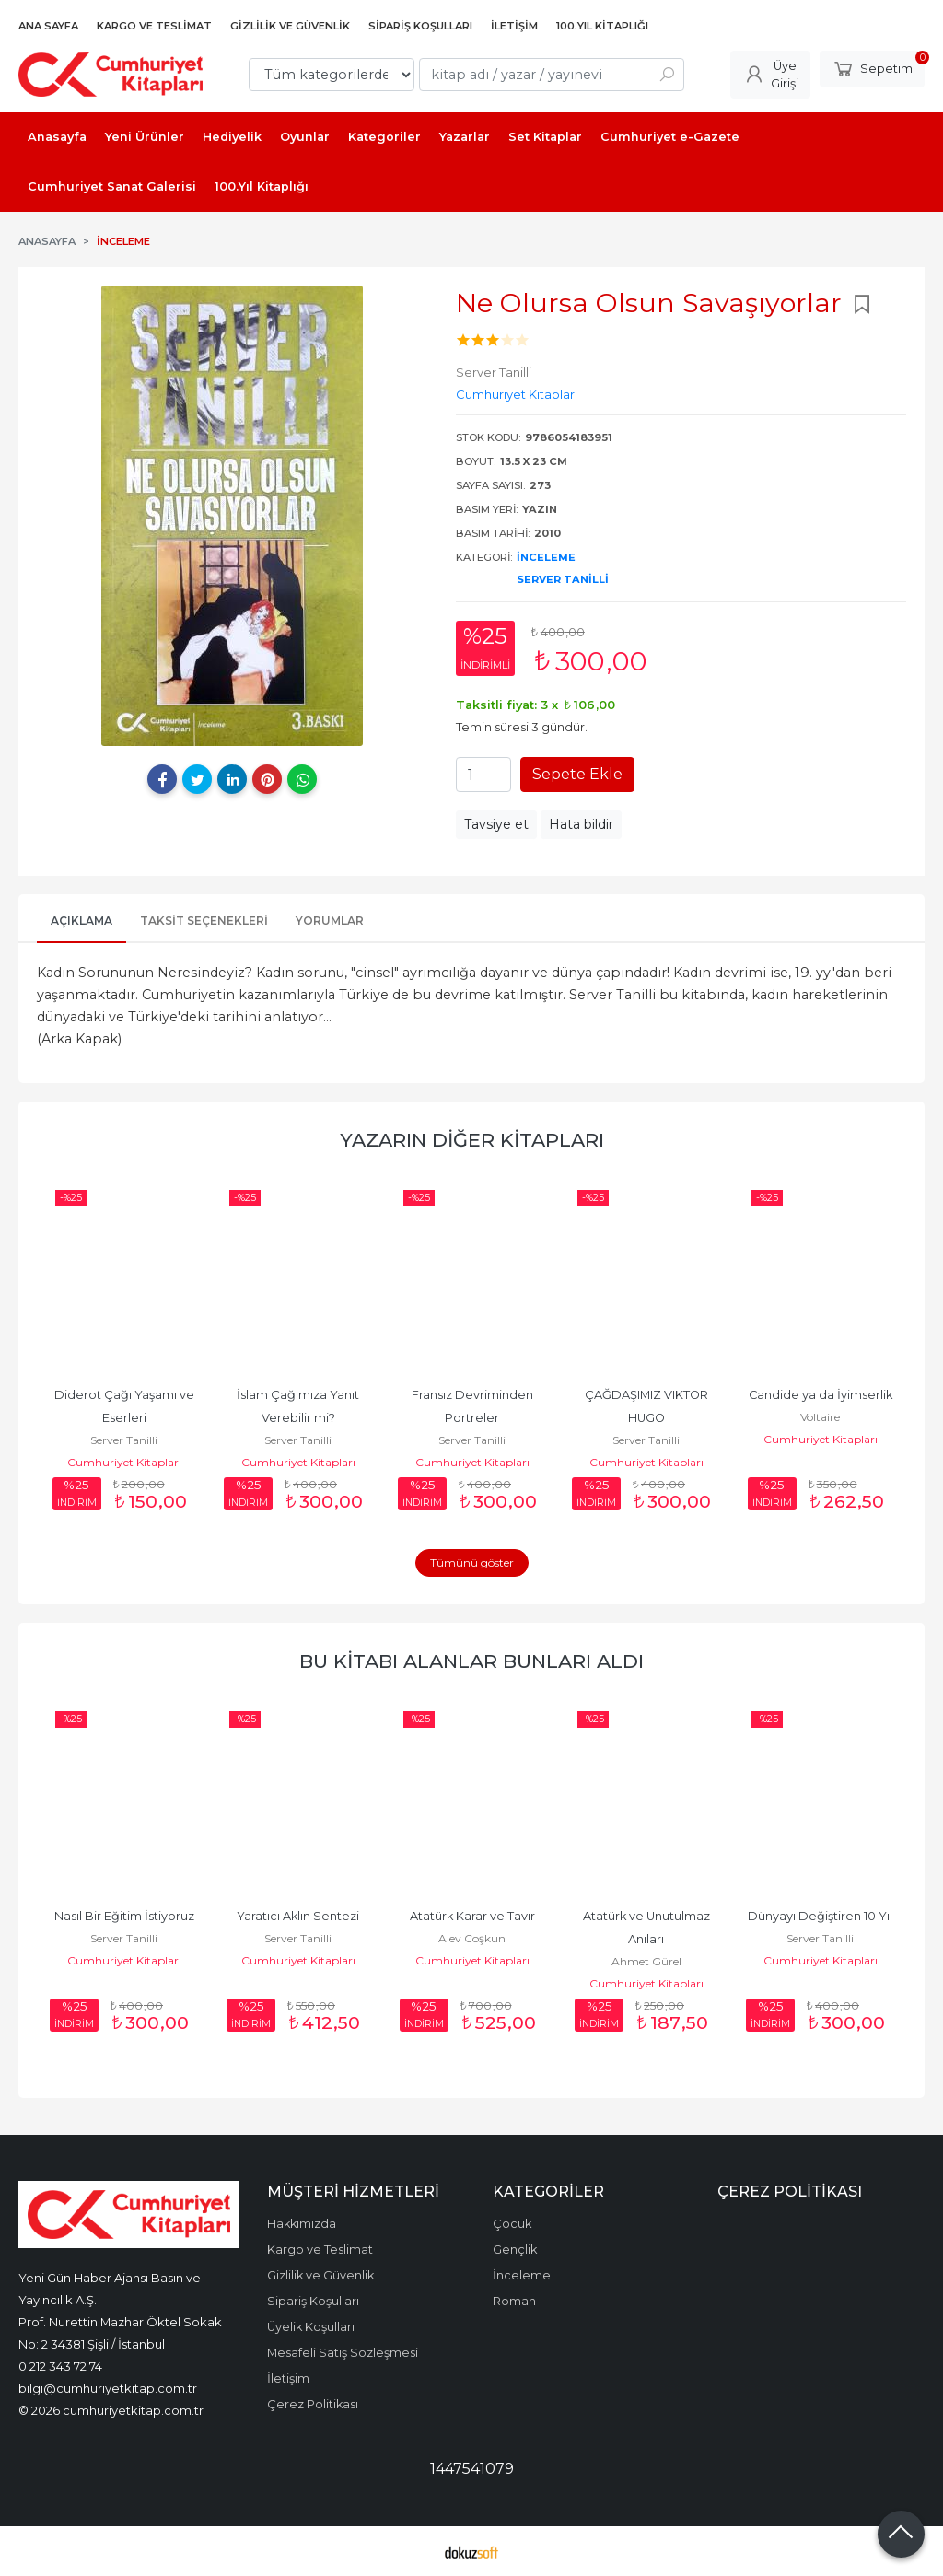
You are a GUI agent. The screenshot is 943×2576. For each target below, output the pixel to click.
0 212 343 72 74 (60, 2366)
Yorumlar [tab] (330, 920)
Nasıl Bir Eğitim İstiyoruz (124, 1916)
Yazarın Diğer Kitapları (472, 1139)
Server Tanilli (563, 579)
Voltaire (820, 1417)
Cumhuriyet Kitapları (124, 1462)
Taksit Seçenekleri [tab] (204, 920)
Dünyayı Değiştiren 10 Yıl (820, 1916)
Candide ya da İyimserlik (820, 1395)
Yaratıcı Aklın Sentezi (298, 1916)
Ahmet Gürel (646, 1961)
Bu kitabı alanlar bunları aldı (471, 1661)
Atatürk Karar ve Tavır (472, 1916)
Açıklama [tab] (81, 920)
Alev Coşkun (472, 1938)
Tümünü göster (472, 1562)
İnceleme (546, 557)
